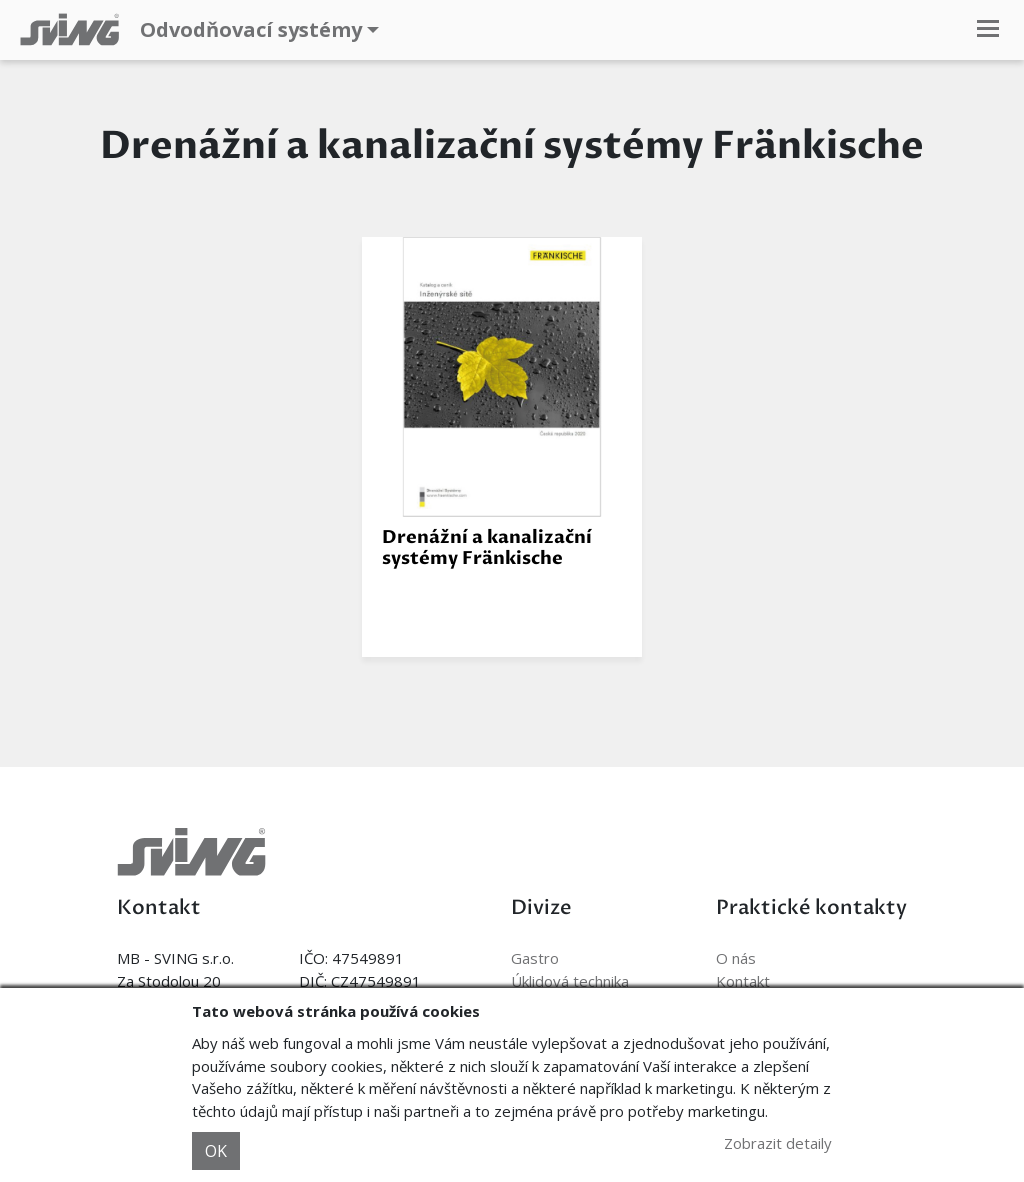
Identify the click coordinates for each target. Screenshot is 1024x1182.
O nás (736, 958)
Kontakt (743, 981)
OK (216, 1151)
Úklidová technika (570, 981)
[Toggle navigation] (988, 30)
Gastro (535, 958)
